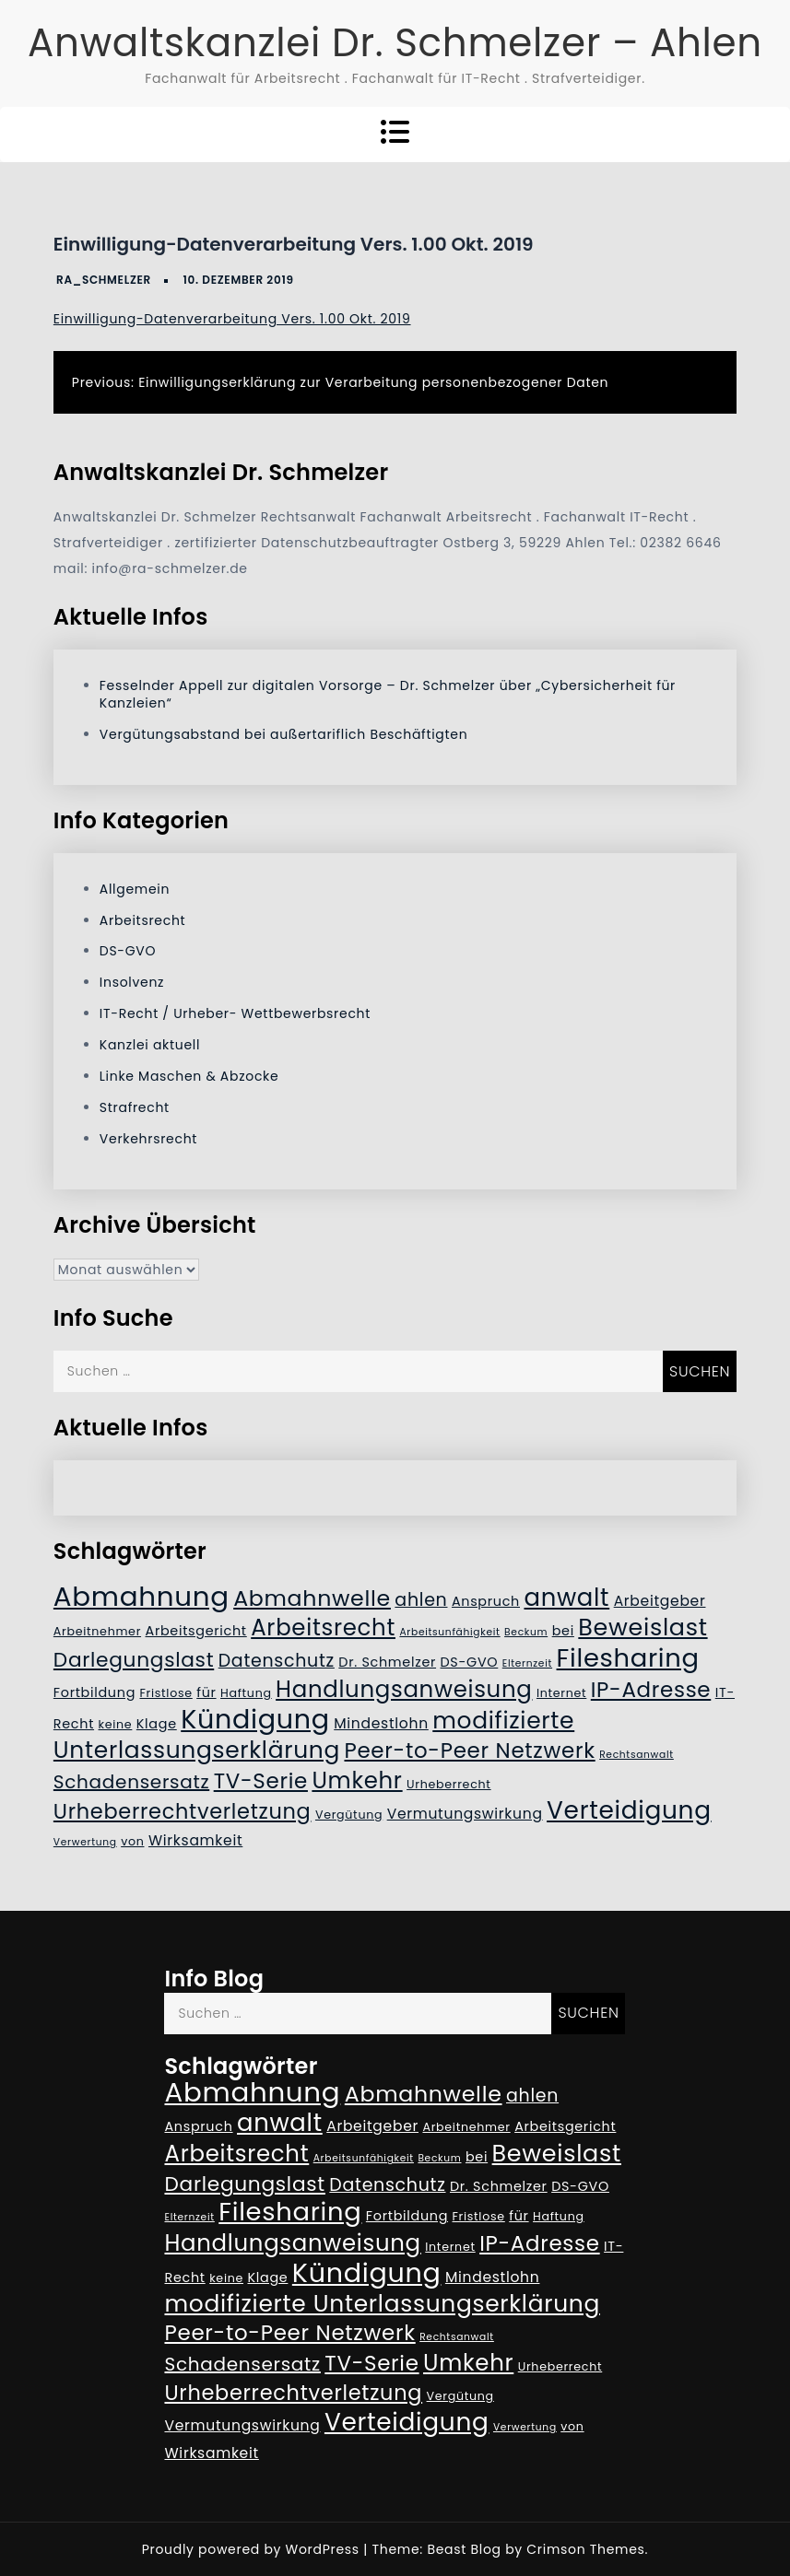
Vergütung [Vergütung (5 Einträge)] (349, 1814)
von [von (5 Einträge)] (132, 1841)
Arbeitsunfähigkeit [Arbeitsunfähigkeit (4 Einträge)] (449, 1632)
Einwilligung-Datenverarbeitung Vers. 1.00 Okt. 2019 (232, 319)
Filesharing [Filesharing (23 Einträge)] (628, 1658)
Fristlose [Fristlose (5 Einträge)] (165, 1693)
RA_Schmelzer (103, 279)
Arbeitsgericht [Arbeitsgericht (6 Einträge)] (196, 1631)
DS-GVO (128, 951)
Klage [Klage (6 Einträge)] (156, 1724)
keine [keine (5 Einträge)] (116, 1724)
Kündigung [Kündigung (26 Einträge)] (255, 1719)
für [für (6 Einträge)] (206, 1692)
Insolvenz (132, 982)
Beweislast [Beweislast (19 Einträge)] (642, 1627)
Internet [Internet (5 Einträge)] (561, 1693)
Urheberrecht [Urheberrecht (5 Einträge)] (449, 1784)
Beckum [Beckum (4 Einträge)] (526, 1632)
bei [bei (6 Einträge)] (563, 1631)
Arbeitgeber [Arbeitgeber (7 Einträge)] (660, 1600)
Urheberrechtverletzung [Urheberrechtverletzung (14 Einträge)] (182, 1811)
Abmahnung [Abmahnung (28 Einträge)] (141, 1596)
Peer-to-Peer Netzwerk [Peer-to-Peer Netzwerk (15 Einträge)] (469, 1750)
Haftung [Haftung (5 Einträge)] (246, 1693)
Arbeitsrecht (143, 920)
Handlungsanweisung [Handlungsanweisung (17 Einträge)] (404, 1689)
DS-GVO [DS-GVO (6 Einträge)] (470, 1662)
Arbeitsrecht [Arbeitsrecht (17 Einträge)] (323, 1627)
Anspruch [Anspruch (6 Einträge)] (486, 1601)
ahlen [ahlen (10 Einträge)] (421, 1599)
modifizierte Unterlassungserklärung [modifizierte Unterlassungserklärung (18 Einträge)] (313, 1735)
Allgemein (135, 889)
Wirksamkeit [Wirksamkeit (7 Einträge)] (195, 1840)
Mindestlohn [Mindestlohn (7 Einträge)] (381, 1723)
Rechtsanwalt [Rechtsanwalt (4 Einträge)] (636, 1755)
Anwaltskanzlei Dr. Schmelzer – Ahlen (395, 43)
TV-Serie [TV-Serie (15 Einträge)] (261, 1781)
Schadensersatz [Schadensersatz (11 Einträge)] (131, 1782)
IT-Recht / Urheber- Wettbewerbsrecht (235, 1013)
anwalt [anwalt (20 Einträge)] (566, 1597)
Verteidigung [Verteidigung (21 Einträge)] (629, 1810)
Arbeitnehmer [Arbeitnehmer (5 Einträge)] (97, 1631)
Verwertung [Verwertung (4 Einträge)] (85, 1842)
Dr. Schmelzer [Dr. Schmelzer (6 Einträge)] (387, 1662)
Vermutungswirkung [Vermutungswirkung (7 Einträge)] (465, 1813)
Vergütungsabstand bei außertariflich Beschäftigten (283, 734)
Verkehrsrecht (148, 1139)
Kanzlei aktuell (150, 1045)
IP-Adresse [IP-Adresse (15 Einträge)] (651, 1689)
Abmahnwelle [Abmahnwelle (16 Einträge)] (312, 1598)
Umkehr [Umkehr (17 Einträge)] (357, 1780)
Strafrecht (135, 1107)
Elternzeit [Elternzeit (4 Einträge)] (527, 1663)
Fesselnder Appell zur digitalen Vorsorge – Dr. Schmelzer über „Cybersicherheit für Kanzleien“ (388, 694)
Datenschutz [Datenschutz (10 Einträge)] (276, 1660)
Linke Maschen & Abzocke (189, 1076)
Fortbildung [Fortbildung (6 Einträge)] (94, 1692)
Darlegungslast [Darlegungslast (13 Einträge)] (133, 1659)
